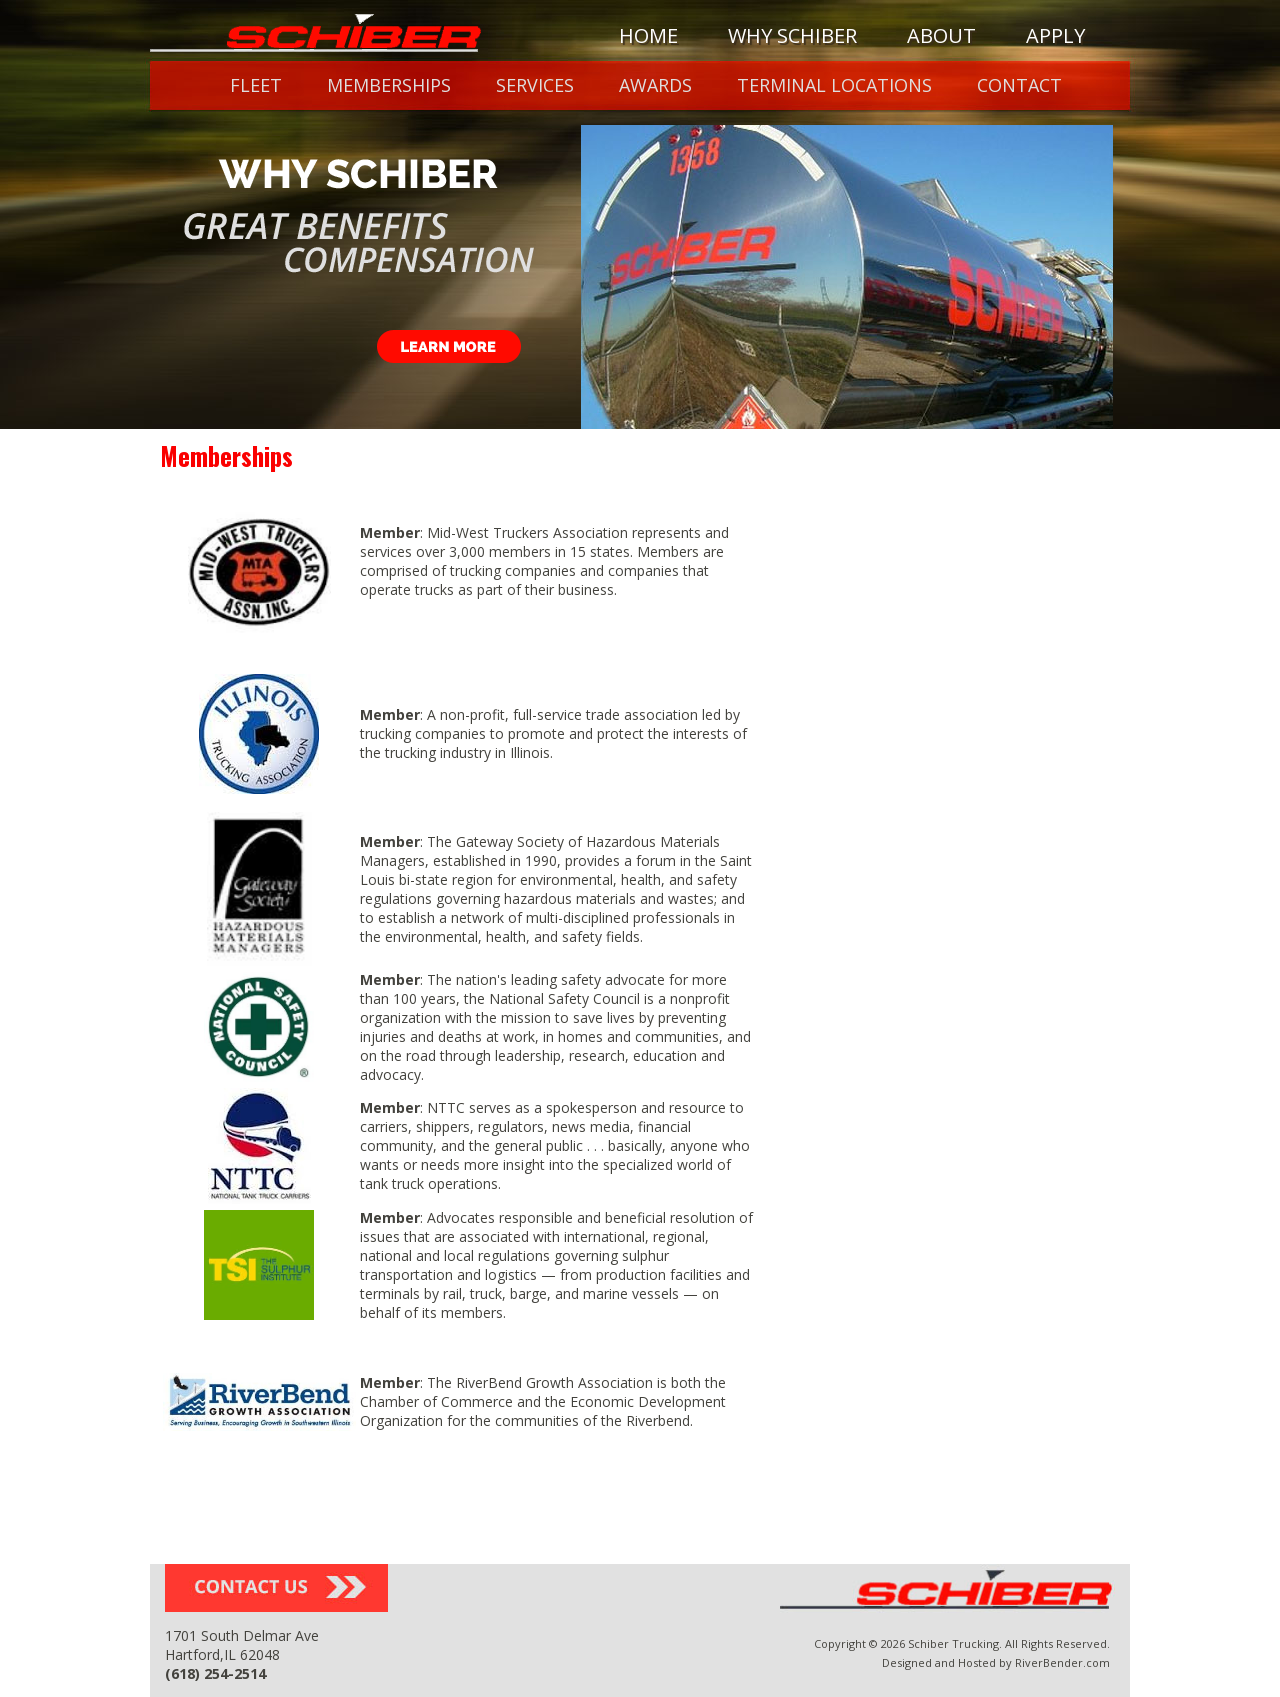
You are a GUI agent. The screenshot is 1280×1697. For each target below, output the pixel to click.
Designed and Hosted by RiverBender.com (996, 1662)
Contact (1019, 85)
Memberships (389, 85)
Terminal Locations (834, 85)
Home (648, 35)
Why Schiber (792, 35)
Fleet (256, 85)
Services (535, 85)
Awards (655, 85)
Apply (1055, 35)
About (941, 35)
